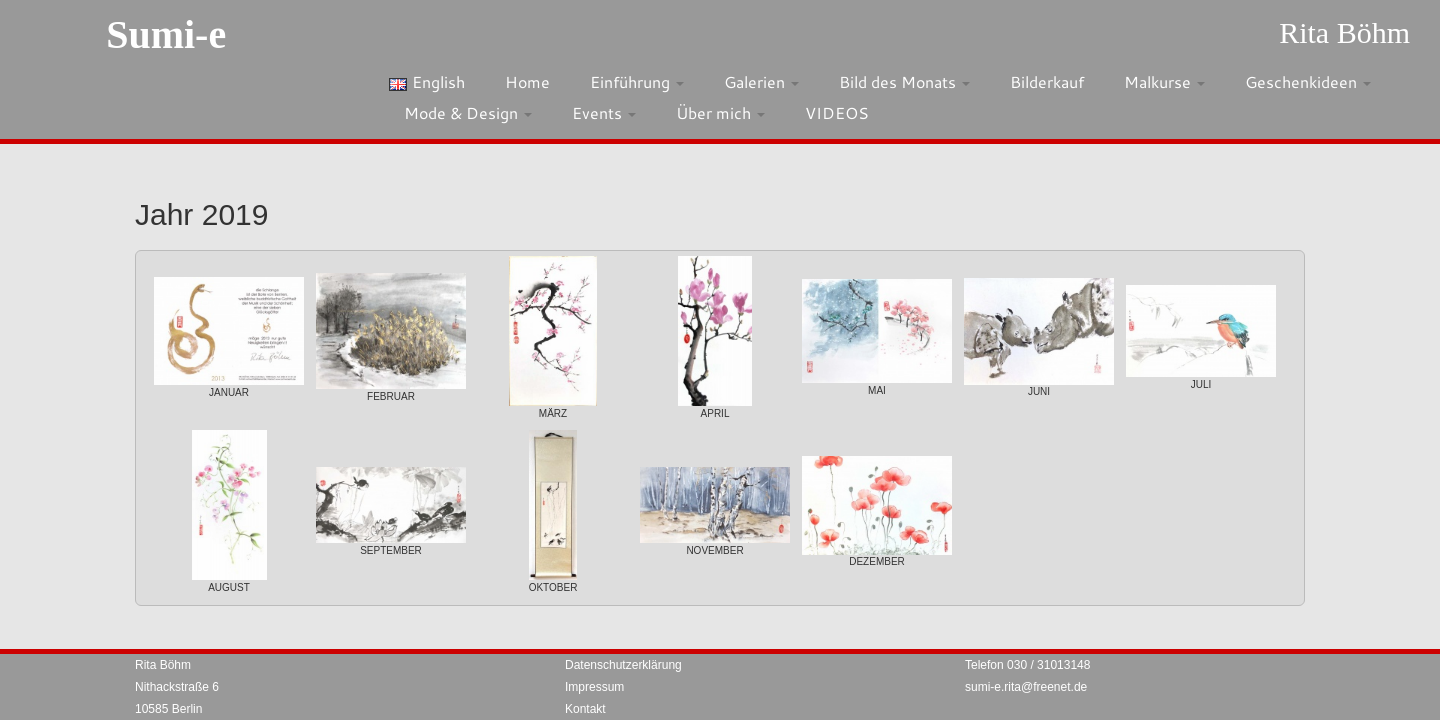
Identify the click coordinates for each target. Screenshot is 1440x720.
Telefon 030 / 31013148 (1027, 665)
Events (604, 112)
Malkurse (1164, 81)
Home (527, 81)
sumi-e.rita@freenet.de (1026, 687)
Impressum (594, 687)
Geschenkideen (1308, 81)
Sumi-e (166, 34)
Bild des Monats (904, 81)
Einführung (637, 81)
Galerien (761, 81)
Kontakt (585, 709)
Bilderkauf (1047, 81)
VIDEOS (837, 112)
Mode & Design (468, 112)
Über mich (720, 112)
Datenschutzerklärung (623, 665)
